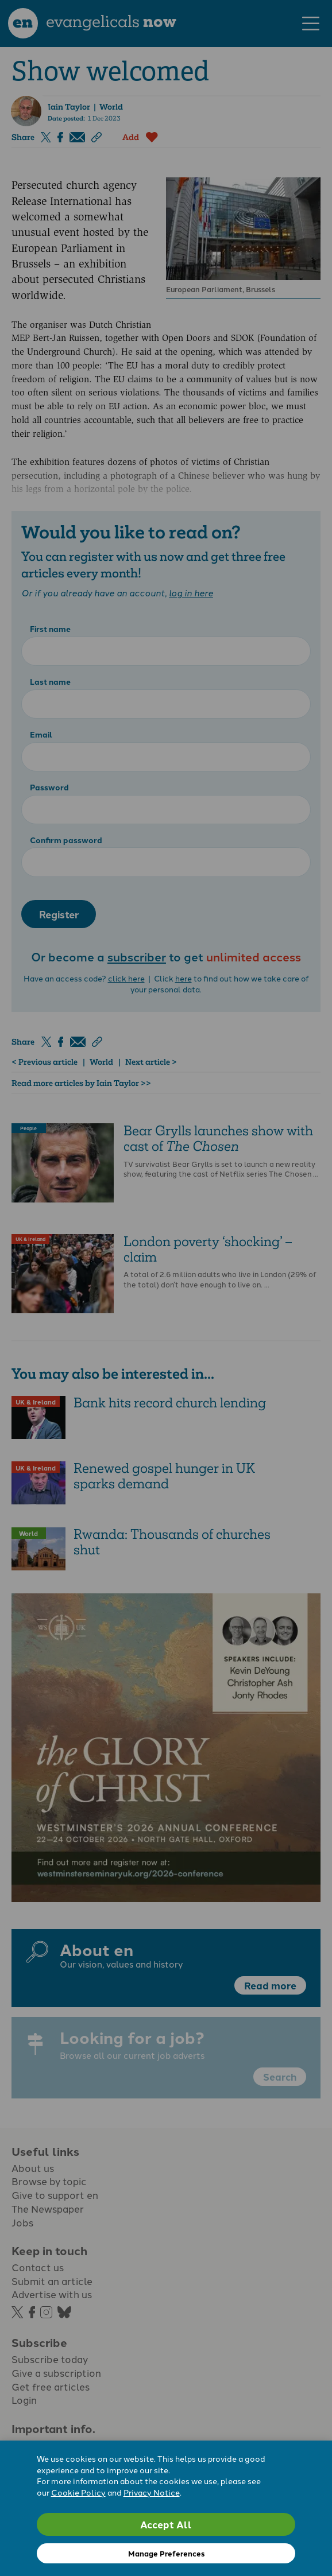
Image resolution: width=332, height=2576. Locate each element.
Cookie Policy (78, 2492)
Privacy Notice (151, 2492)
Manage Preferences (166, 2553)
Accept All (166, 2524)
